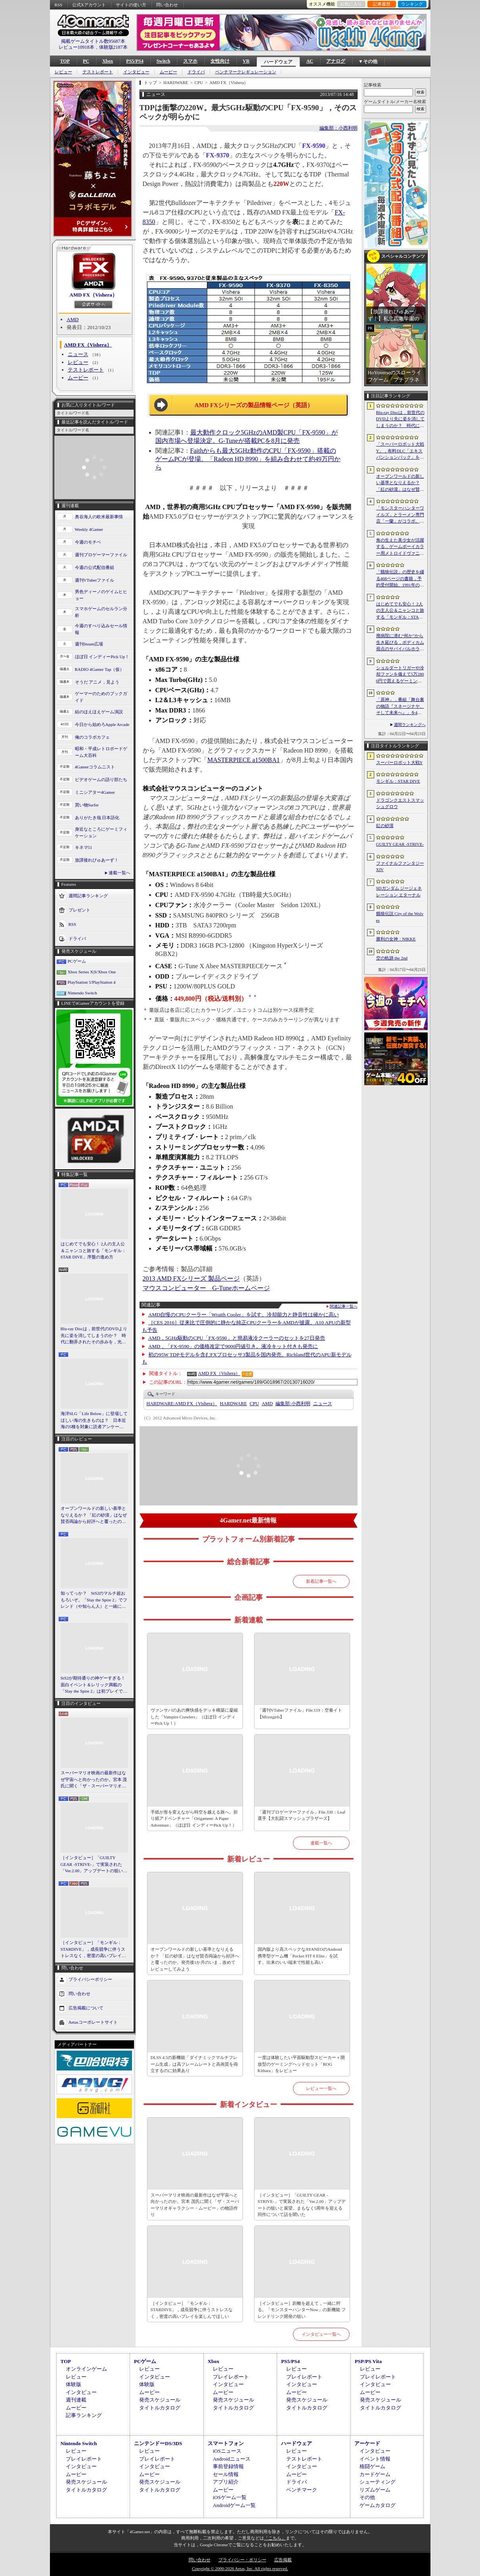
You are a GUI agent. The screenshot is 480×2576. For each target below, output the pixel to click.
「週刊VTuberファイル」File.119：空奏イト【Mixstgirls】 (300, 1713)
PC (86, 61)
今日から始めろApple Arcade (102, 724)
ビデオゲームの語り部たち (101, 779)
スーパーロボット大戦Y (399, 762)
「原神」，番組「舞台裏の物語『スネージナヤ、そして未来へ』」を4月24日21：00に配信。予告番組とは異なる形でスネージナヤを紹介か (400, 706)
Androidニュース (232, 2459)
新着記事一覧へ (321, 1581)
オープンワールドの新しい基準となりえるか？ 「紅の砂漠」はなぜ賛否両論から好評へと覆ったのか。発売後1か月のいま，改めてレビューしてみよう (94, 1515)
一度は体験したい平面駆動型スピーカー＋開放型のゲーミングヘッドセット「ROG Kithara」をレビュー (301, 2064)
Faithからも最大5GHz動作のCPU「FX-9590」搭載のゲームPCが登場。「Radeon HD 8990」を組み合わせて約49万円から (248, 459)
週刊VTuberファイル (95, 580)
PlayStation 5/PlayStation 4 (92, 982)
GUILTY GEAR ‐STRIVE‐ (400, 844)
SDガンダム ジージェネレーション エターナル (399, 891)
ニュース (78, 354)
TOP (65, 61)
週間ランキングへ (410, 724)
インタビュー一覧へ (321, 2334)
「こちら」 (275, 2538)
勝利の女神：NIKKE (396, 939)
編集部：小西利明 (338, 128)
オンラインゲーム (86, 2369)
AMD (72, 319)
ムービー (168, 72)
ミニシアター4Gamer (95, 792)
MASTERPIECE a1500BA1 (243, 760)
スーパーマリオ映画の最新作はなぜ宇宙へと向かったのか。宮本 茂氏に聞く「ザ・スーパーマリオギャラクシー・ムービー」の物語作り (94, 1779)
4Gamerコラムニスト (95, 766)
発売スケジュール (159, 2400)
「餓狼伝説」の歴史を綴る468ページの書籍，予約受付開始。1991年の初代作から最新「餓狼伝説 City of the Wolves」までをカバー (400, 578)
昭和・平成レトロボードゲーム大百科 (101, 752)
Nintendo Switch (82, 992)
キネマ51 (83, 847)
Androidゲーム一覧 (234, 2505)
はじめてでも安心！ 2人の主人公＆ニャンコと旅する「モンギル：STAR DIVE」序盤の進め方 (93, 1250)
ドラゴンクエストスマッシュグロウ (400, 803)
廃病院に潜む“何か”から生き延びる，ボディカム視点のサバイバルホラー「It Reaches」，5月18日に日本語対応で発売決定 (400, 642)
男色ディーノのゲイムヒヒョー (101, 595)
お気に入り (351, 4)
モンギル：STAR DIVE (398, 781)
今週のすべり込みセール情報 (101, 629)
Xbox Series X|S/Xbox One (92, 971)
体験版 (73, 2384)
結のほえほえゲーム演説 (99, 711)
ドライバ (196, 72)
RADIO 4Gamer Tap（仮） (99, 669)
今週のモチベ (88, 542)
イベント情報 (375, 2459)
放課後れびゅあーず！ (97, 860)
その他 (367, 2497)
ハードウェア (278, 62)
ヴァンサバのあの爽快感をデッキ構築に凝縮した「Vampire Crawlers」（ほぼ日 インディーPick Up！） (194, 1717)
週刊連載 (76, 2400)
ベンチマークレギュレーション (245, 72)
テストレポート (97, 72)
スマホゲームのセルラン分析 (101, 612)
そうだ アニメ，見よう (97, 682)
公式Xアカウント (89, 4)
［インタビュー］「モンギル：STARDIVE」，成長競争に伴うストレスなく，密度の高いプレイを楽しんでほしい (93, 1949)
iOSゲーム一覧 (230, 2497)
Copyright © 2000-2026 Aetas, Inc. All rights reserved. (240, 2568)
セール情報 (226, 2474)
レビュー (63, 72)
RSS (59, 4)
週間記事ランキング (88, 895)
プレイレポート (231, 2377)
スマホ (190, 61)
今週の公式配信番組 (94, 567)
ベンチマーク (301, 2490)
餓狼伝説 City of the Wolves (400, 917)
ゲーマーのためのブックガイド (101, 697)
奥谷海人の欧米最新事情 (99, 516)
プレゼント (79, 910)
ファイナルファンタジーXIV (400, 866)
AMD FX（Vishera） (93, 295)
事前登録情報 (228, 2466)
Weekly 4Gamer (89, 529)
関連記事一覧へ (344, 1306)
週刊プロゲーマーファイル (101, 554)
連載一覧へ (119, 872)
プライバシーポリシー (90, 1979)
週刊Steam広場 (89, 644)
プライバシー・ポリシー (242, 2559)
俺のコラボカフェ (92, 737)
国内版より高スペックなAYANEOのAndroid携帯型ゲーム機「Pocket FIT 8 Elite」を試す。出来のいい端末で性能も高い (300, 1956)
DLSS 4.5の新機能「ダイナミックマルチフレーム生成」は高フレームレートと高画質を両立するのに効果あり (194, 2064)
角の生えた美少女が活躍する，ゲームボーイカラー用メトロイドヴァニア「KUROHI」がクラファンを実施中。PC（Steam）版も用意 (400, 547)
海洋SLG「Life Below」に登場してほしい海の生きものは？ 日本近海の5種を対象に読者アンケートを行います (94, 1420)
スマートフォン (226, 2443)
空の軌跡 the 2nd (391, 958)
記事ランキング (84, 2415)
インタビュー (136, 72)
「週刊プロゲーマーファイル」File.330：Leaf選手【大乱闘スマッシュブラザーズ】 (302, 1815)
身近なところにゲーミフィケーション (101, 832)
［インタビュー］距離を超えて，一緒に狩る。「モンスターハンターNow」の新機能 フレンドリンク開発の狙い (302, 2310)
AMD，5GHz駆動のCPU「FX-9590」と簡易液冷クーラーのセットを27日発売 (236, 1338)
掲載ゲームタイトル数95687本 (93, 41)
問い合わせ (167, 4)
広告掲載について (86, 2007)
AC (309, 61)
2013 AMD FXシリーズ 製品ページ (191, 1278)
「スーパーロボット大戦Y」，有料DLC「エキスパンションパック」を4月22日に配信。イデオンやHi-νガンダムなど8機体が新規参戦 (400, 451)
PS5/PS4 (134, 61)
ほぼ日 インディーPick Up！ (102, 656)
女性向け (219, 61)
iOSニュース (227, 2451)
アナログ (335, 61)
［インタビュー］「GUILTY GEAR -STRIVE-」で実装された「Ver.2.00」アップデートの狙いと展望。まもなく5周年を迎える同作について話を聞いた (94, 1864)
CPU (254, 1403)
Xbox (107, 61)
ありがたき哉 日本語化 (97, 817)
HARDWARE (233, 1403)
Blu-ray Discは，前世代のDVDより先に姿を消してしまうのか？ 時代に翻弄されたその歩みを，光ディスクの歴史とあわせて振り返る (94, 1335)
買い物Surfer (87, 804)
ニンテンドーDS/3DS (158, 2443)
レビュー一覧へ (321, 2088)
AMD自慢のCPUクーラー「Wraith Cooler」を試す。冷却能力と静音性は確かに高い (243, 1315)
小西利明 (292, 1403)
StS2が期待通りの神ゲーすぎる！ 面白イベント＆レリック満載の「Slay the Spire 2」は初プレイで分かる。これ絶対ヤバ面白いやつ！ (94, 1685)
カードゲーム (375, 2474)
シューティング (378, 2482)
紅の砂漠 (385, 825)
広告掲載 (283, 2559)
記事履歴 (381, 4)
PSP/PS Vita (368, 2361)
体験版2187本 (113, 47)
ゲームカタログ (378, 2505)
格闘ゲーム (372, 2466)
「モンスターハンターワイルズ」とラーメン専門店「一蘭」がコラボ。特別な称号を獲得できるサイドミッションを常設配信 (400, 515)
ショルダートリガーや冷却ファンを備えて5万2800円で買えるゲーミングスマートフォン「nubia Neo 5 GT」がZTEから (400, 674)
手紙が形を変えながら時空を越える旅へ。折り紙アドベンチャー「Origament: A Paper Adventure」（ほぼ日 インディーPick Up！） (194, 1818)
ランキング (412, 4)
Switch (163, 61)
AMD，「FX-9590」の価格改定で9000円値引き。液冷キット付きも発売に (233, 1346)
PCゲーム (77, 961)
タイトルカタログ (159, 2408)
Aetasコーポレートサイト (93, 2021)
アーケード (367, 2443)
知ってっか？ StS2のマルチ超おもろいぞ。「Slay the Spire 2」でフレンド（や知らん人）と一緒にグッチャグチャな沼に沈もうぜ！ (94, 1600)
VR (246, 61)
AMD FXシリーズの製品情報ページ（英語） (254, 405)
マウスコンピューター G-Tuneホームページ (206, 1288)
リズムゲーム (375, 2490)
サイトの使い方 (131, 4)
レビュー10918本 (76, 47)
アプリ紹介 (226, 2482)
